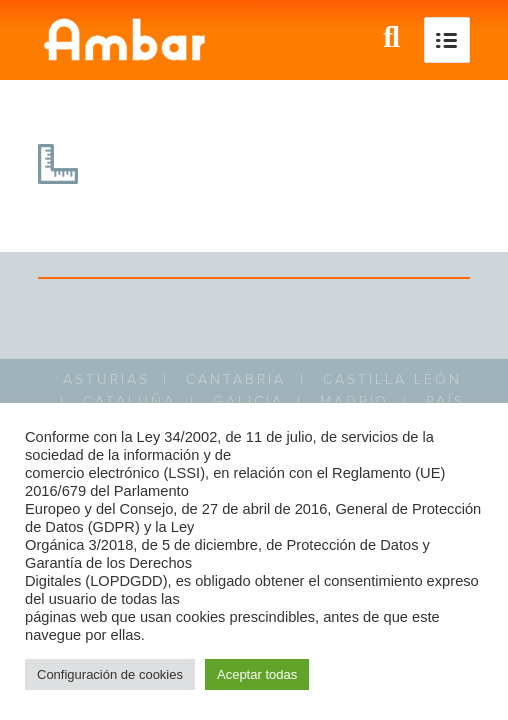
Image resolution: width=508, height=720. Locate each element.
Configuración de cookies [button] (110, 674)
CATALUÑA (129, 401)
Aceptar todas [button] (257, 674)
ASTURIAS (106, 379)
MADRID (354, 401)
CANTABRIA (236, 379)
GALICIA (248, 401)
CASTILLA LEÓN (392, 379)
